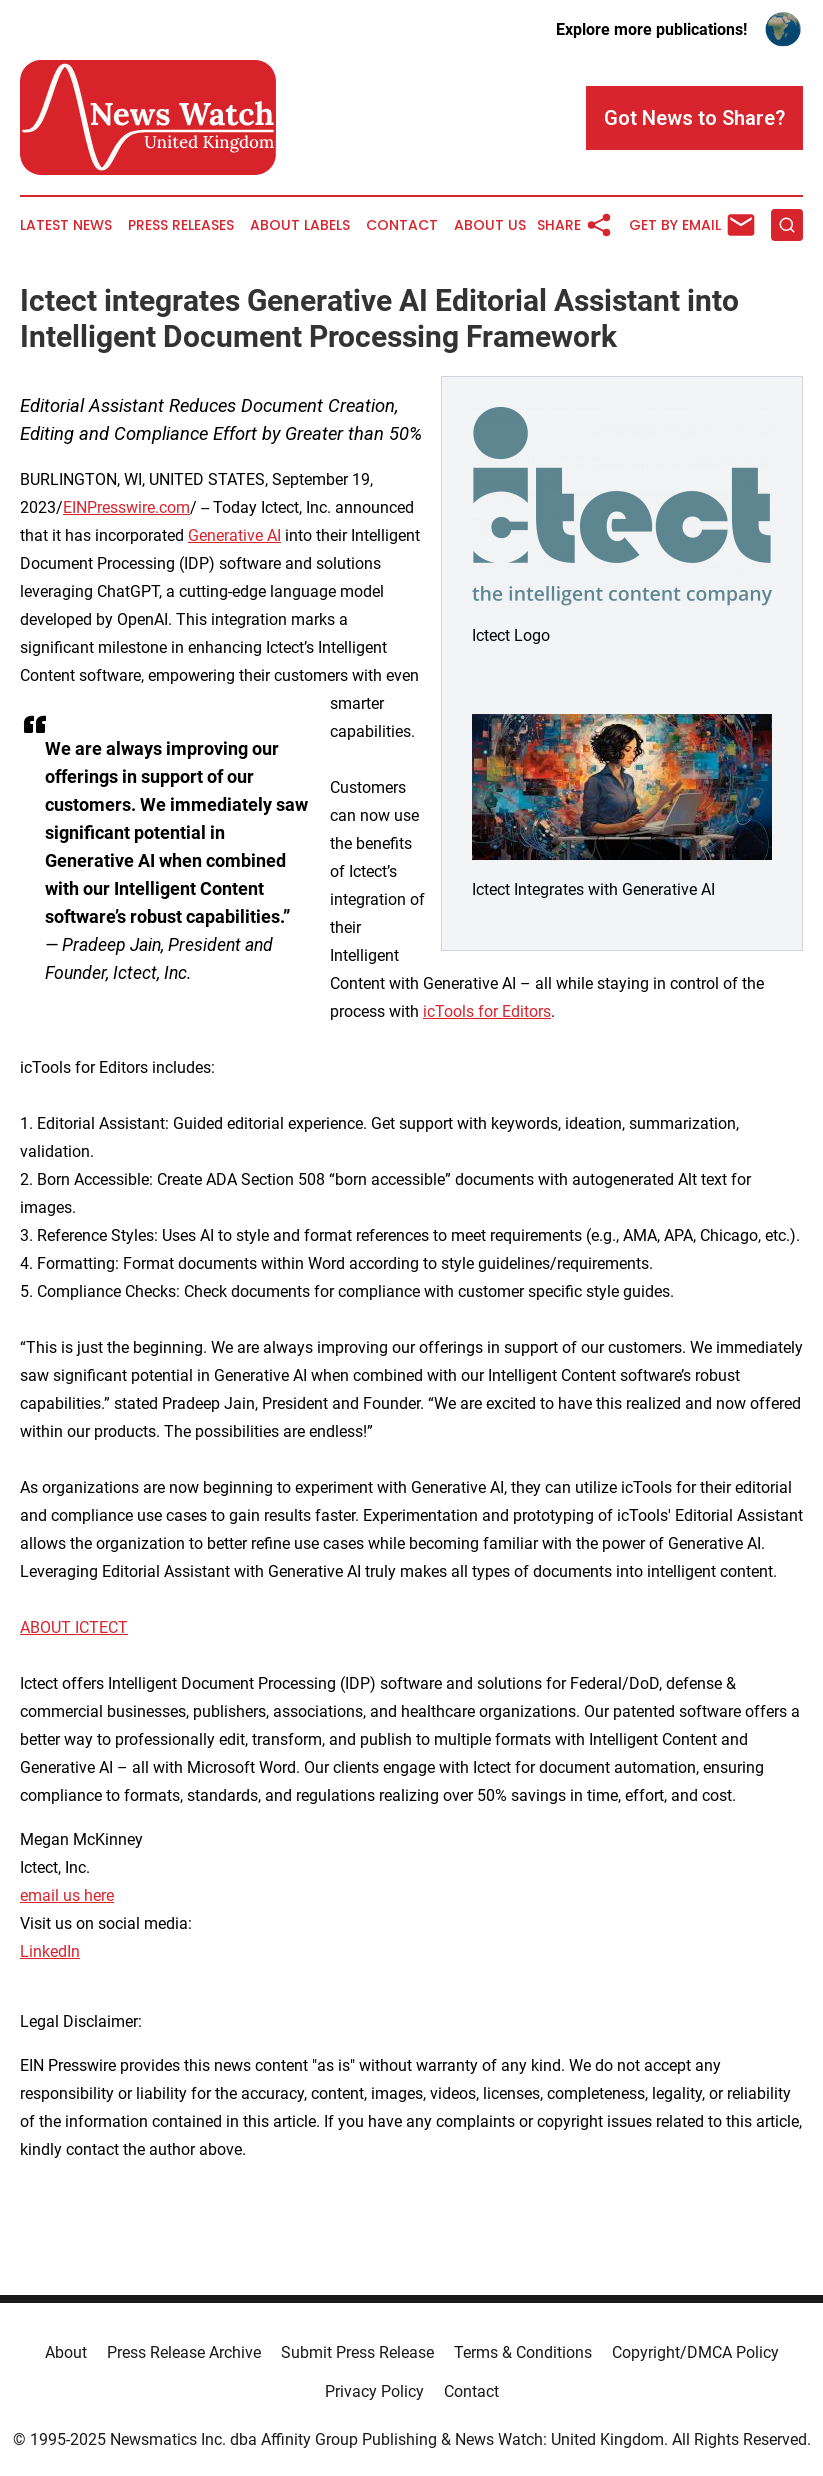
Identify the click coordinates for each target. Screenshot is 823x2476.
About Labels (300, 225)
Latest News (66, 225)
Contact (402, 225)
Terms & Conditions (523, 2352)
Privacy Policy (374, 2391)
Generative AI (234, 535)
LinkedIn (50, 1951)
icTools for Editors (487, 1011)
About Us (490, 225)
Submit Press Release (357, 2352)
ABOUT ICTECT (74, 1627)
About (66, 2352)
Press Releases (181, 225)
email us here (67, 1895)
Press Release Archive (184, 2352)
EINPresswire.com (126, 507)
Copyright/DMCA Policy (695, 2352)
